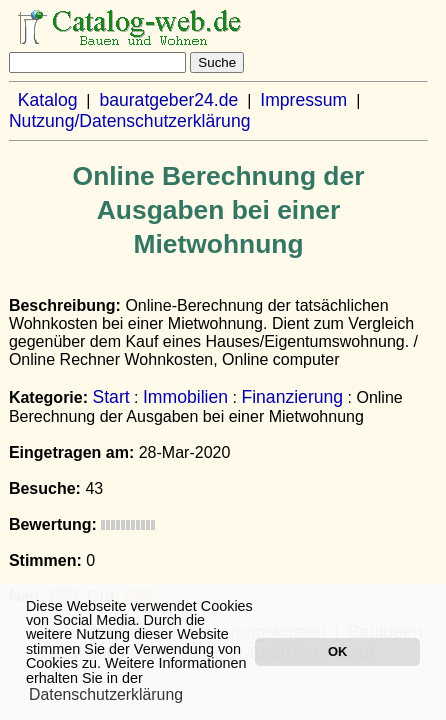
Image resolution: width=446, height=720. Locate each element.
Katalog (48, 100)
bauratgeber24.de (168, 100)
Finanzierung (292, 397)
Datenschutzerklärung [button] (106, 694)
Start (110, 397)
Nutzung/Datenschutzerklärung (130, 121)
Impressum (303, 100)
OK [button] (337, 651)
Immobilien (185, 397)
